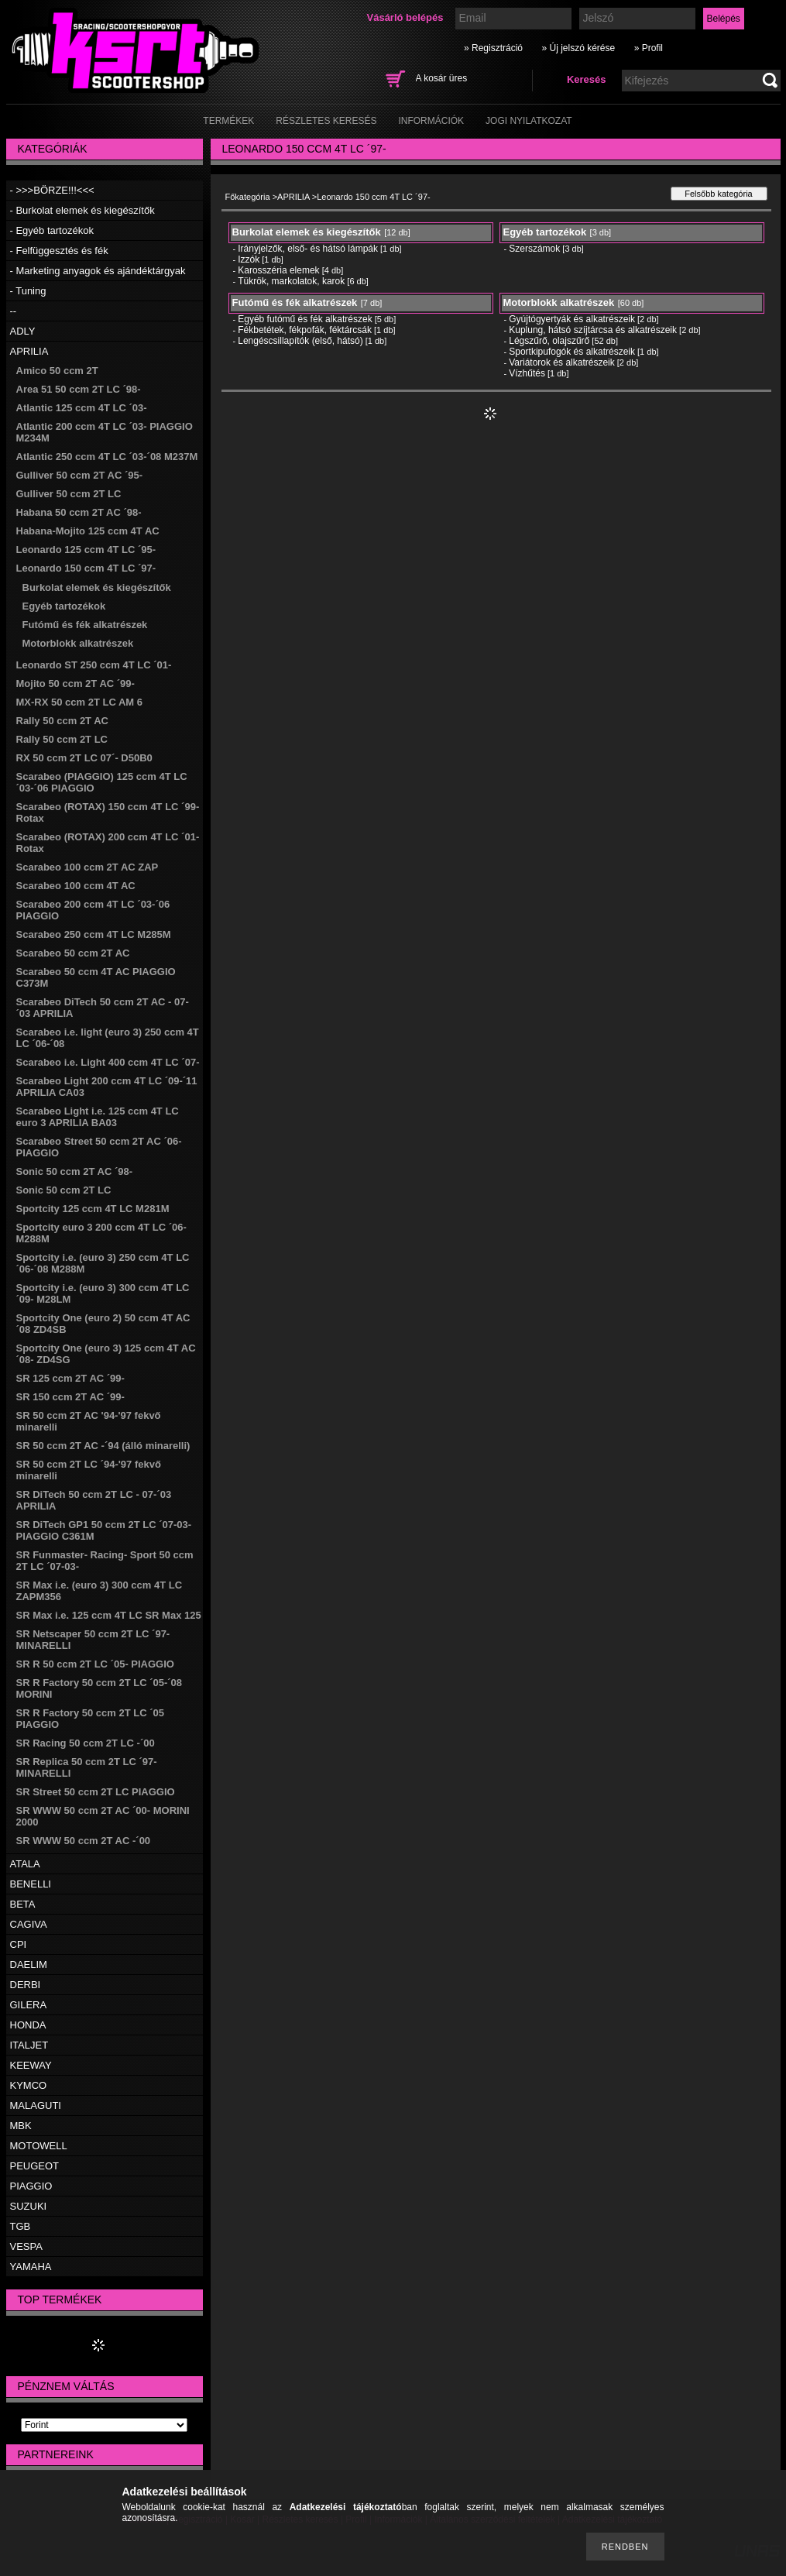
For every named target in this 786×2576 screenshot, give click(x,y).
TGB (20, 2226)
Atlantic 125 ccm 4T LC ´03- (81, 408)
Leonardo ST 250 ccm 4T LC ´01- (94, 665)
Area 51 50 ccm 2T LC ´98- (78, 389)
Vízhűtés (527, 373)
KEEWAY (31, 2065)
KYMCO (28, 2085)
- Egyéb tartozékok (52, 230)
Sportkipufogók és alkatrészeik (572, 351)
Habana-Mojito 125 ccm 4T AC (88, 531)
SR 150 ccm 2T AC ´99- (70, 1397)
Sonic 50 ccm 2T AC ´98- (74, 1171)
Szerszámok (534, 248)
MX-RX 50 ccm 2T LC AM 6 (79, 702)
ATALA (25, 1864)
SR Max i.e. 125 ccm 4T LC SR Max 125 (108, 1615)
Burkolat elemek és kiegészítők (96, 587)
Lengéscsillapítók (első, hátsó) (300, 340)
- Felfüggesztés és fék (59, 250)
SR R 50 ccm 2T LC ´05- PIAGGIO (95, 1664)
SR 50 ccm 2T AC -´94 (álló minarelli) (103, 1445)
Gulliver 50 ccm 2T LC (69, 494)
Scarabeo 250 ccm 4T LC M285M (93, 934)
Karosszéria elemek (278, 270)
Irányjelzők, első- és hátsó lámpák (308, 248)
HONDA (28, 2025)
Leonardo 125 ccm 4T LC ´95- (86, 549)
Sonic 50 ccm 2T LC (64, 1190)
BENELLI (30, 1884)
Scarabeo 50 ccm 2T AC (73, 953)
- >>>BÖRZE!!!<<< (52, 190)
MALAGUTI (35, 2105)
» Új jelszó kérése (578, 48)
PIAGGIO (31, 2186)
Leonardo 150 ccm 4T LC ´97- (86, 568)
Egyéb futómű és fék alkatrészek (305, 319)
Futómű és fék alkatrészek (85, 624)
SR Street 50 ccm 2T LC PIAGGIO (95, 1792)
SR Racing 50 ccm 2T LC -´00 (85, 1743)
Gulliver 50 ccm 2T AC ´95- (79, 475)
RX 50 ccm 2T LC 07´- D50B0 (84, 758)
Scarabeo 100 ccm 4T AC (76, 885)
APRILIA (29, 351)
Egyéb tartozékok (64, 606)
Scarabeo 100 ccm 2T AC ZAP (87, 867)
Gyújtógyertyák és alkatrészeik (572, 319)
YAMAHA (31, 2266)
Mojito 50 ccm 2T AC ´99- (75, 683)
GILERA (28, 2005)
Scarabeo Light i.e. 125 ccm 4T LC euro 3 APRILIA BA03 (97, 1116)
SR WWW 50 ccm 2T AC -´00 (83, 1840)
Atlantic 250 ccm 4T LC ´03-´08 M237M (107, 456)
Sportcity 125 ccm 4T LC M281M (93, 1208)
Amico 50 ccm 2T (57, 370)
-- (13, 311)
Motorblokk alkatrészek (78, 643)
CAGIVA (28, 1924)
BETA (23, 1904)
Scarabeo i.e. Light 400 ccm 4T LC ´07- (108, 1062)
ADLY (23, 331)
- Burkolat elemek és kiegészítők (82, 210)
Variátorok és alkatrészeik (562, 362)
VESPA (26, 2246)
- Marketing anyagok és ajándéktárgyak (98, 270)
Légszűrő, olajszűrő (549, 340)
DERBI (25, 1984)
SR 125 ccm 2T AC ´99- (70, 1378)
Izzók (248, 259)
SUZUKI (28, 2206)
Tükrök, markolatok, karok (291, 281)
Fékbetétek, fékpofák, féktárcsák (305, 330)
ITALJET (29, 2045)
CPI (18, 1944)
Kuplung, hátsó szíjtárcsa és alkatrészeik (593, 330)
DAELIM (28, 1964)
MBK (21, 2125)
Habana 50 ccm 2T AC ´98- (79, 512)
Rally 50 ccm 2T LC (62, 739)
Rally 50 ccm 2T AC (62, 720)
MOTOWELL (38, 2146)
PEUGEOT (35, 2166)
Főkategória (247, 196)
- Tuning (28, 291)
